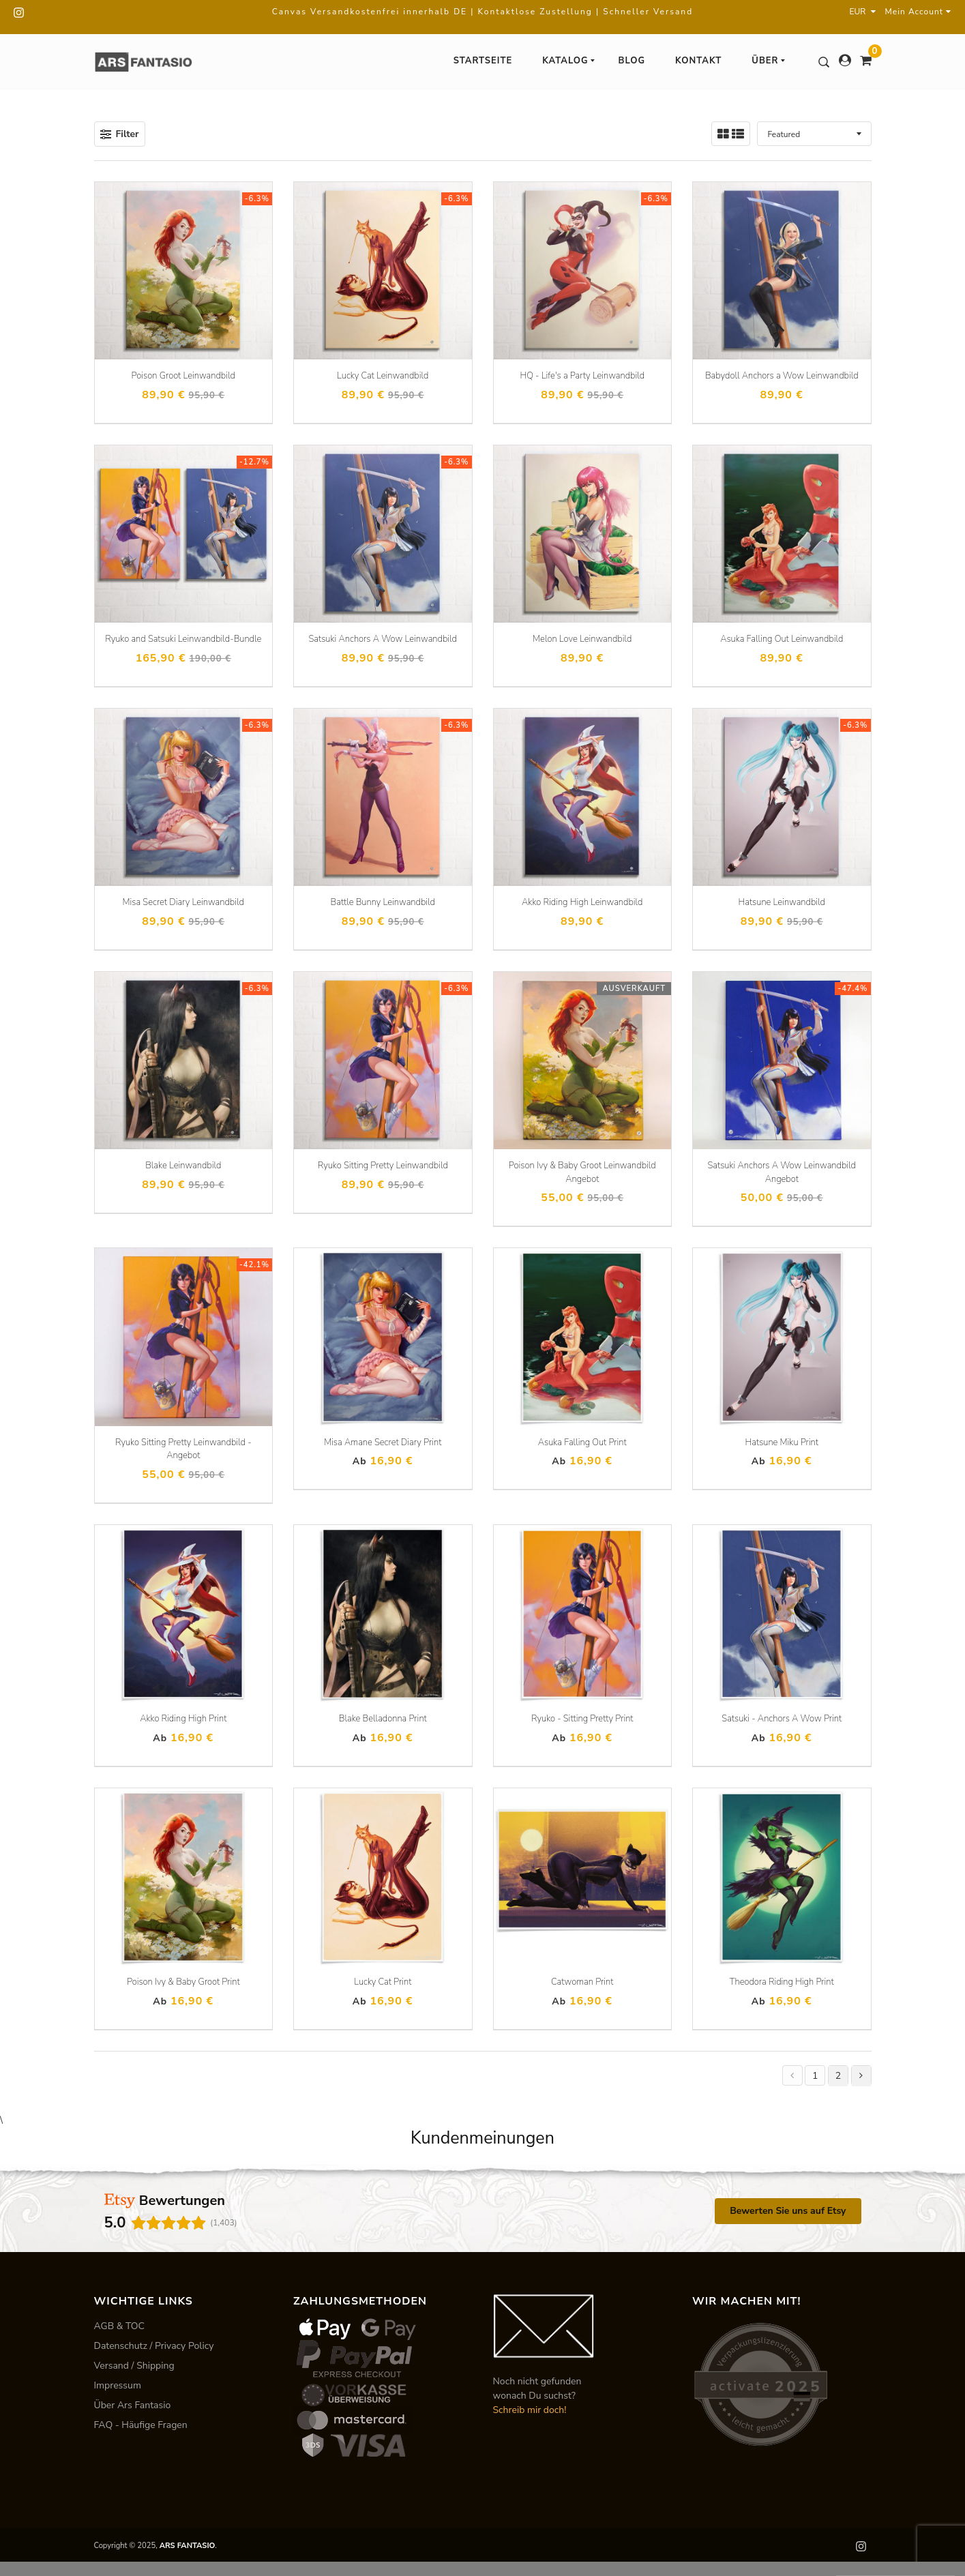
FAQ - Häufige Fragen (141, 2424)
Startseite (483, 61)
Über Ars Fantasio (132, 2405)
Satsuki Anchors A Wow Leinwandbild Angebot (782, 1172)
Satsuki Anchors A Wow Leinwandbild (383, 639)
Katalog (568, 61)
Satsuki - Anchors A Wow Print (782, 1719)
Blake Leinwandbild (183, 1165)
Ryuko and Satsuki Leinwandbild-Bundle (183, 639)
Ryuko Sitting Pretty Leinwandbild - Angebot (183, 1449)
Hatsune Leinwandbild (782, 902)
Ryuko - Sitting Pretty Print (582, 1719)
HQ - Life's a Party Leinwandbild (582, 376)
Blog (632, 61)
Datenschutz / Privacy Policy (154, 2345)
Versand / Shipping (134, 2365)
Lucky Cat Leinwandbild (382, 376)
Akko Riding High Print (183, 1719)
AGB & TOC (119, 2326)
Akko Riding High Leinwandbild (582, 902)
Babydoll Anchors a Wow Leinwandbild (782, 376)
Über (769, 61)
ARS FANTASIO (188, 2546)
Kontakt (698, 61)
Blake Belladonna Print (383, 1719)
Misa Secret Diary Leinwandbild (183, 902)
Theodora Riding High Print (782, 1982)
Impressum (117, 2385)
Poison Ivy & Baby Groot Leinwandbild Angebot (582, 1172)
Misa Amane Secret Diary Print (382, 1442)
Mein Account (918, 11)
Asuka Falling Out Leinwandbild (781, 639)
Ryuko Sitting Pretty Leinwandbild (383, 1165)
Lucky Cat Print (382, 1982)
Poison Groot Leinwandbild (183, 376)
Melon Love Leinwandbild (582, 639)
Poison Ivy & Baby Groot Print (183, 1982)
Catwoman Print (582, 1982)
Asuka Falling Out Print (582, 1442)
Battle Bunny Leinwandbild (383, 902)
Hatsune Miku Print (781, 1442)
